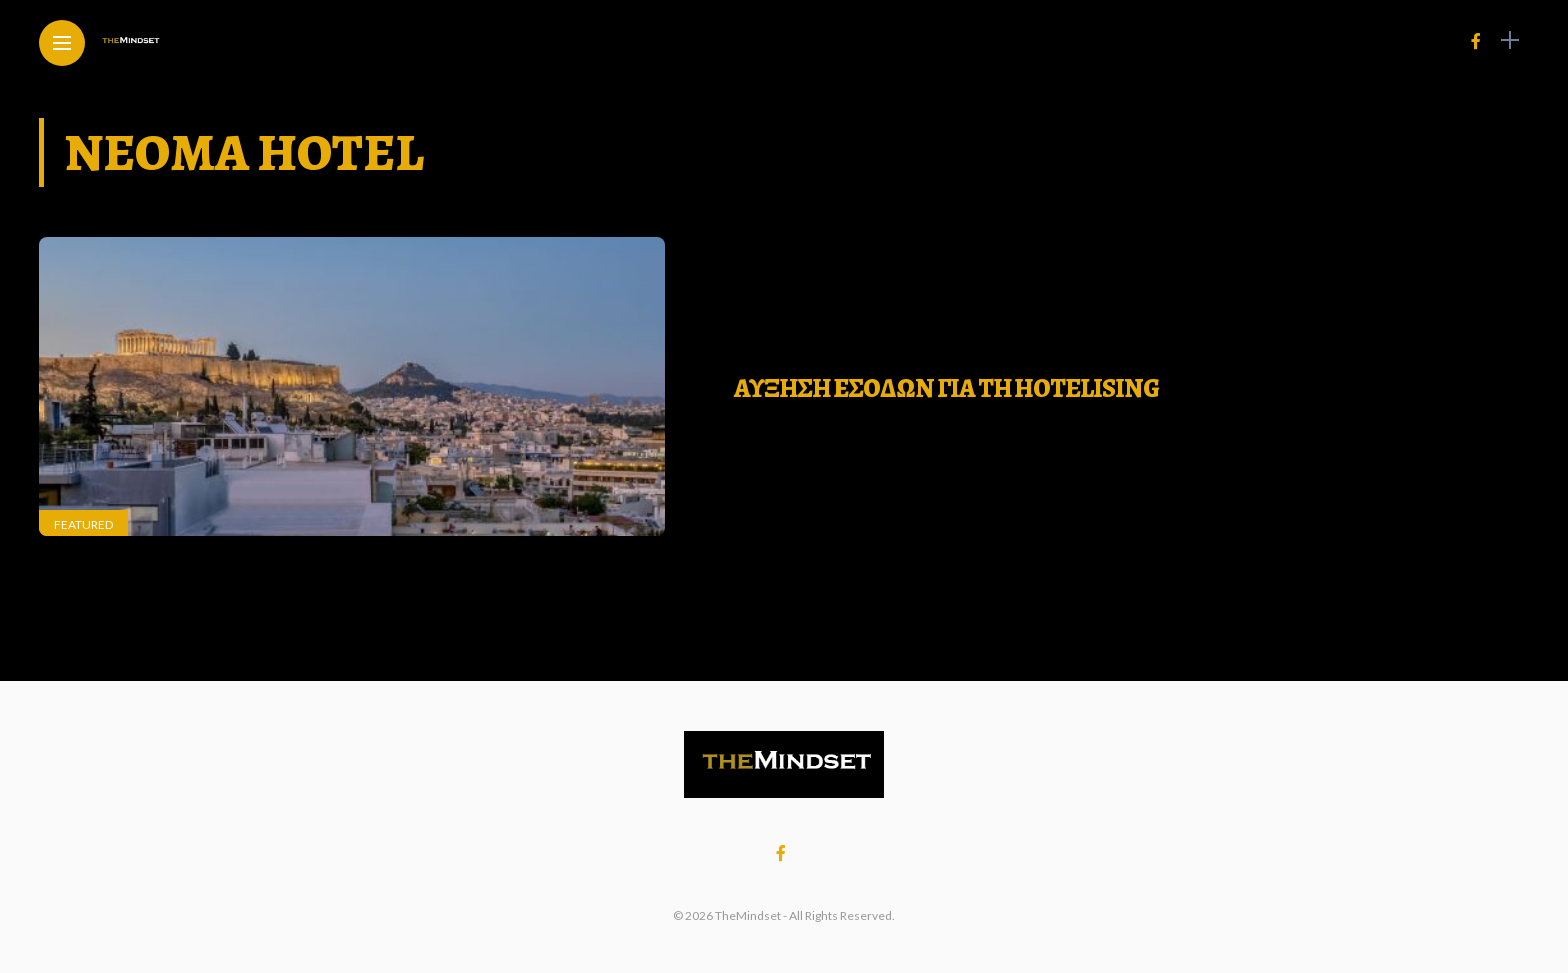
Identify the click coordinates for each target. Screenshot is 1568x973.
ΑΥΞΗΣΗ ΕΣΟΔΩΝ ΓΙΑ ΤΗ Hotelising (946, 388)
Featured (83, 524)
